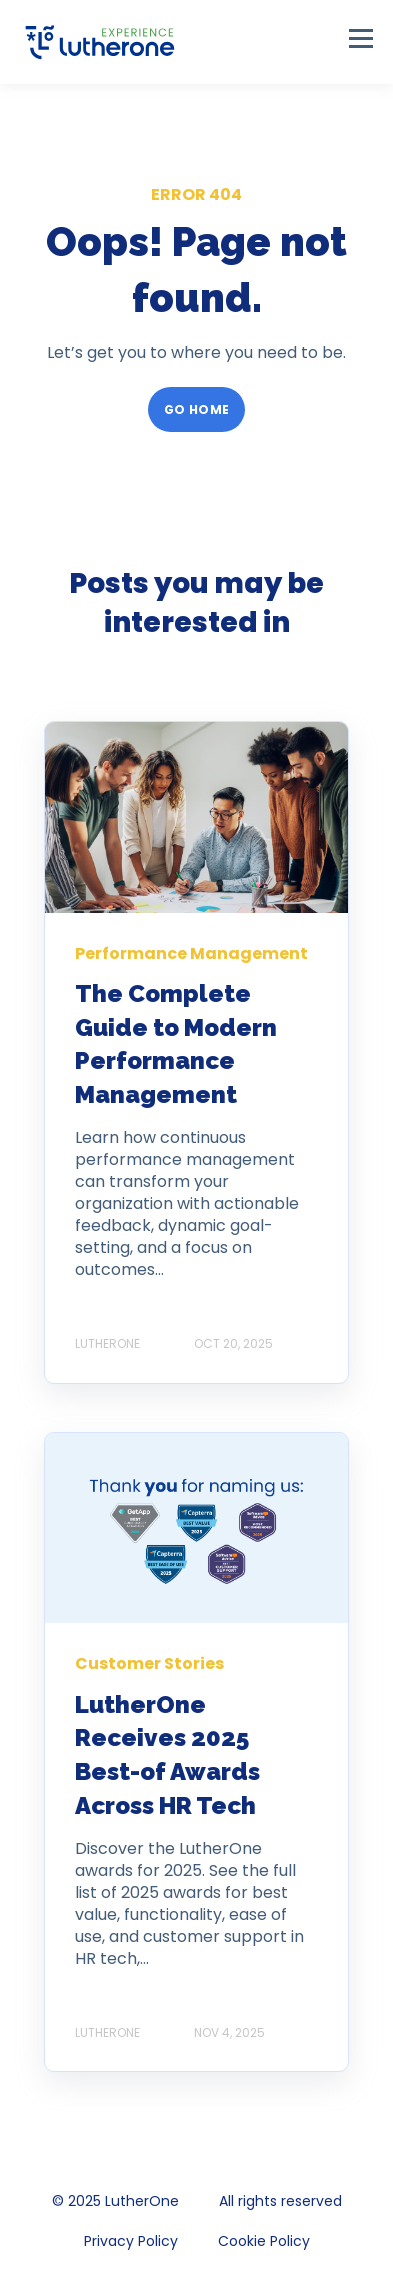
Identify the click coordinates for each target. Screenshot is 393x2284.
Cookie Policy (264, 2241)
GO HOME (197, 409)
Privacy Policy (131, 2241)
